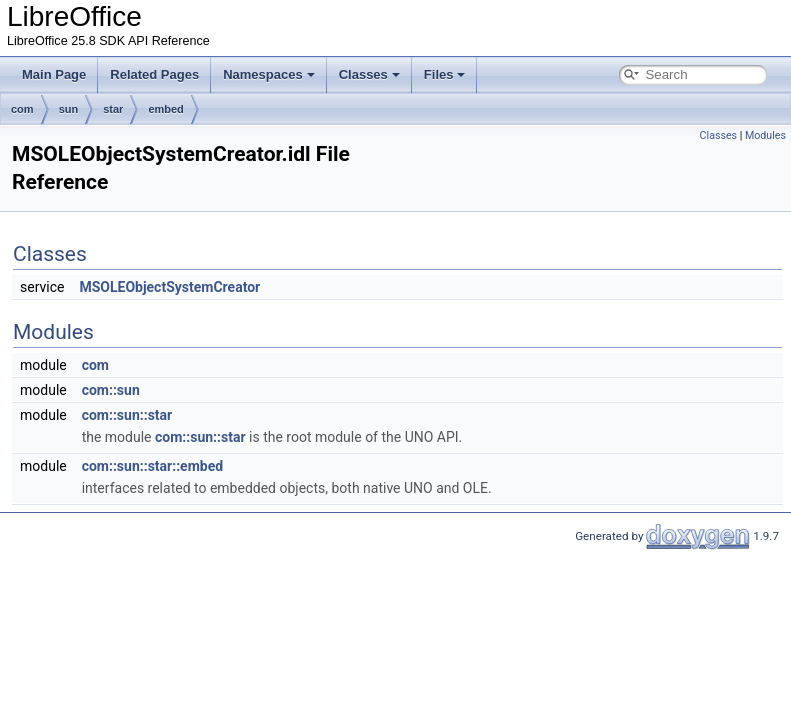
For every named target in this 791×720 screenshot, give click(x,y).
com (22, 109)
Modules (765, 135)
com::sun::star (127, 415)
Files (445, 74)
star (113, 109)
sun (69, 109)
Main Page (54, 74)
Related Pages (154, 74)
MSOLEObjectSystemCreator (169, 287)
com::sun (111, 390)
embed (165, 109)
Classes (369, 74)
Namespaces (269, 74)
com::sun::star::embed (152, 466)
